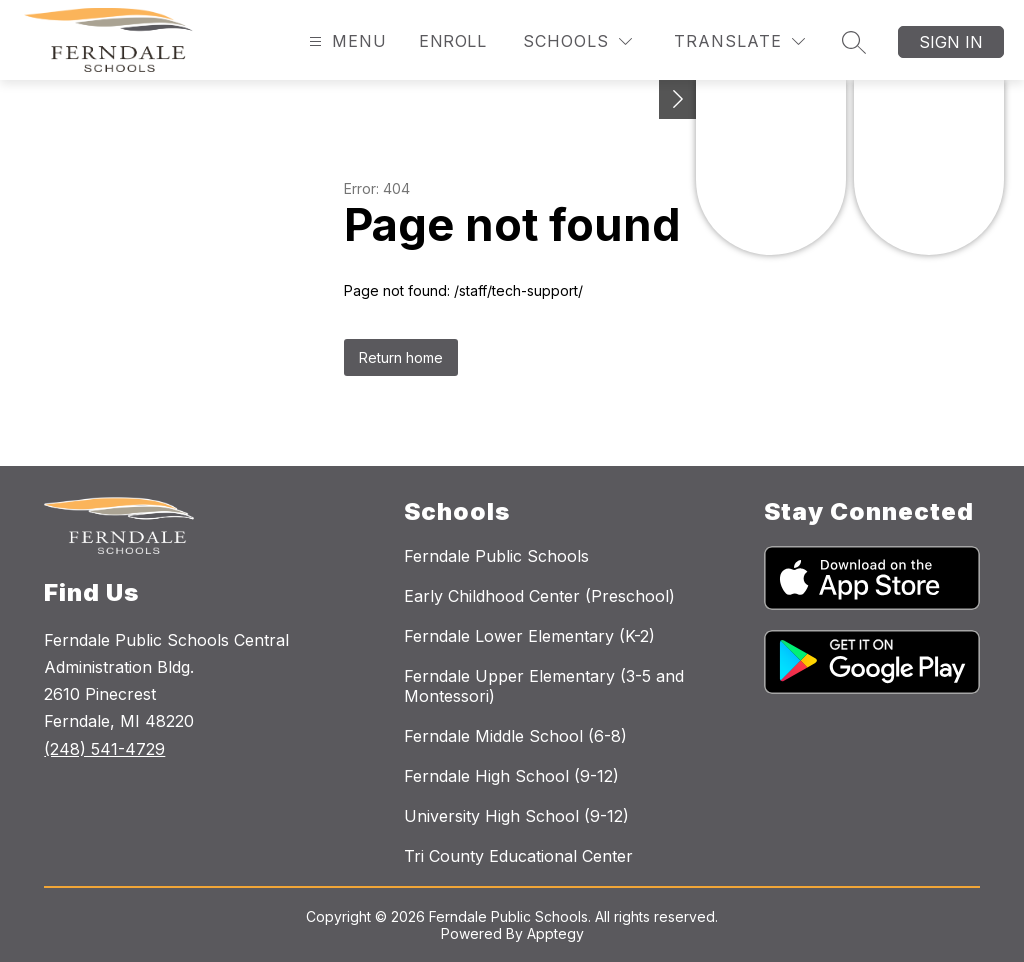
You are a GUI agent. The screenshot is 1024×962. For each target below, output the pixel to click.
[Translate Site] (739, 41)
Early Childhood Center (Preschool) (539, 596)
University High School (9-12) (516, 816)
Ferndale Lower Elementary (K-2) (529, 636)
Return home (401, 357)
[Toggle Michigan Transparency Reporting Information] (678, 99)
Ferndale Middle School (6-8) (515, 736)
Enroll (452, 41)
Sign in (951, 42)
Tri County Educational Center (518, 856)
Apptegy (555, 933)
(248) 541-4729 (104, 749)
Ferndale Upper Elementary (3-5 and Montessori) (544, 686)
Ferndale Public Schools (496, 556)
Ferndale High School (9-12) (511, 776)
